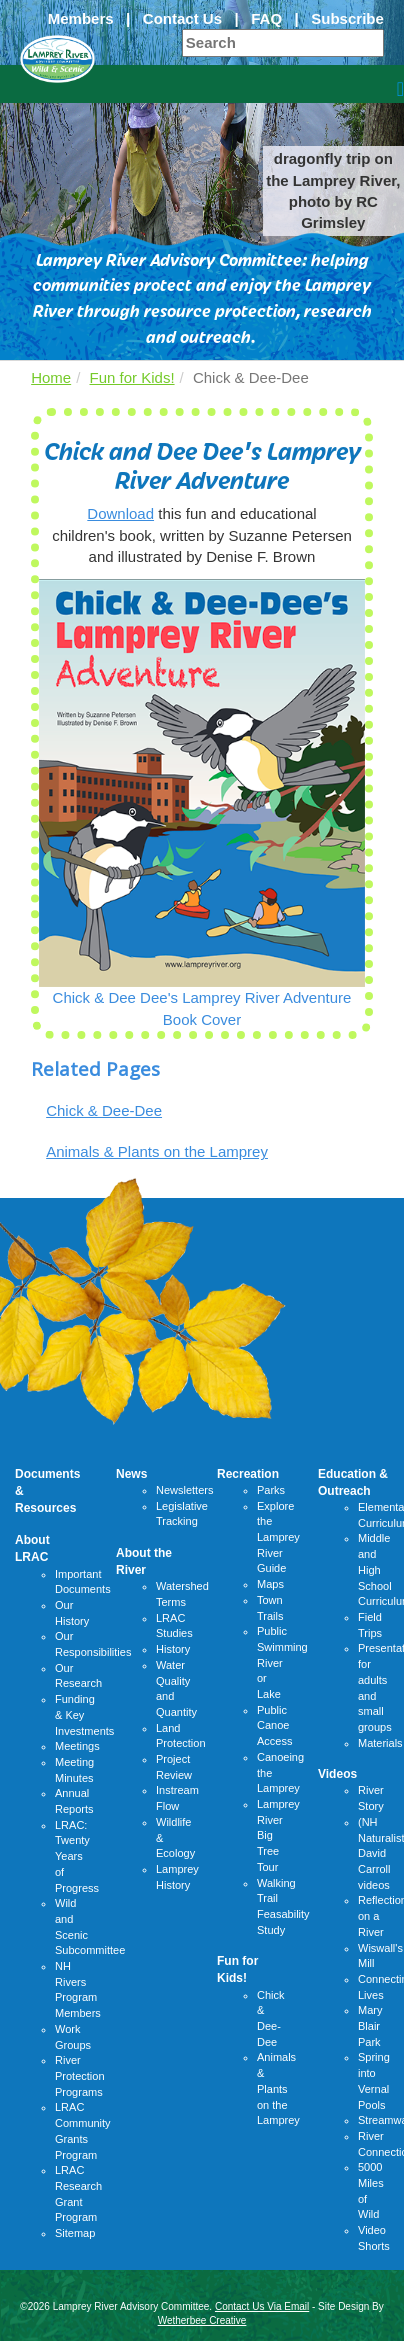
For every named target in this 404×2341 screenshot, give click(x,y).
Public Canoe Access (274, 1725)
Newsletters (184, 1490)
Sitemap (75, 2233)
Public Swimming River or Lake (282, 1662)
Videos (337, 1774)
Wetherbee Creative (202, 2320)
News (131, 1474)
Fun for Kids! (132, 377)
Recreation (248, 1474)
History (173, 1649)
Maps (270, 1584)
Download (120, 513)
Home (51, 377)
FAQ (266, 18)
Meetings (77, 1746)
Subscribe (347, 18)
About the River (144, 1561)
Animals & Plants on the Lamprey (157, 1151)
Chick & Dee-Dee (104, 1110)
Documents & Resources (47, 1491)
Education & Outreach (353, 1482)
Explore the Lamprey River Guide (278, 1537)
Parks (271, 1490)
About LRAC (32, 1548)
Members (81, 18)
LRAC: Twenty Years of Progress (77, 1856)
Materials (380, 1743)
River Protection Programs (80, 2075)
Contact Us (182, 18)
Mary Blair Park (370, 2025)
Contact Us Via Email (262, 2306)
